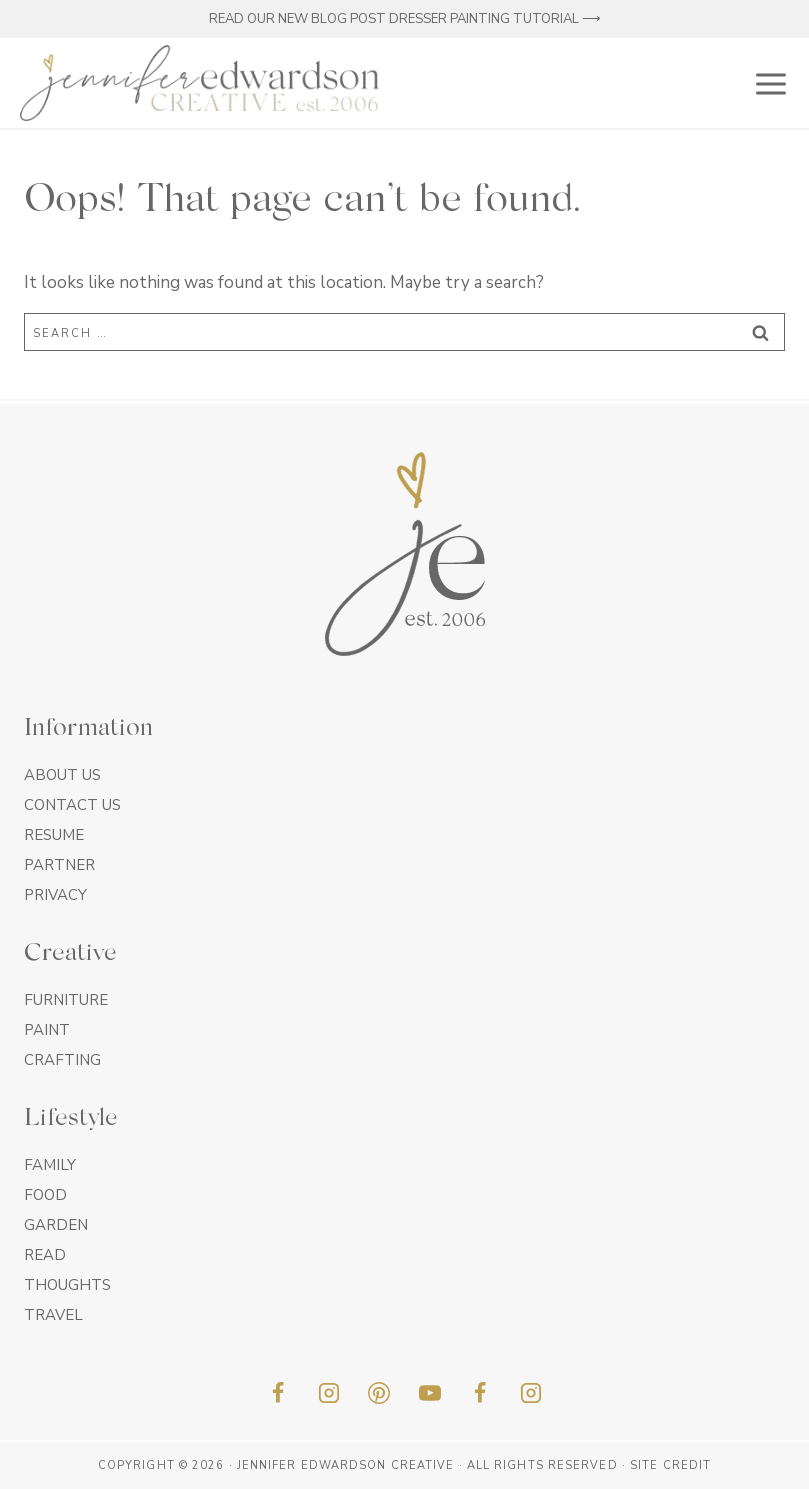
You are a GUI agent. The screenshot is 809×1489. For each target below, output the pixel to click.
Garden (56, 1225)
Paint (47, 1030)
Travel (53, 1315)
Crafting (62, 1060)
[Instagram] (329, 1393)
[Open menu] (767, 83)
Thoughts (67, 1285)
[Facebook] (278, 1393)
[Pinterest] (379, 1393)
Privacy (55, 895)
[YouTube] (430, 1393)
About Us (62, 775)
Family (50, 1165)
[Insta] (531, 1393)
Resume (54, 835)
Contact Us (72, 805)
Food (45, 1195)
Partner (59, 865)
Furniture (66, 1000)
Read (45, 1255)
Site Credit (670, 1465)
